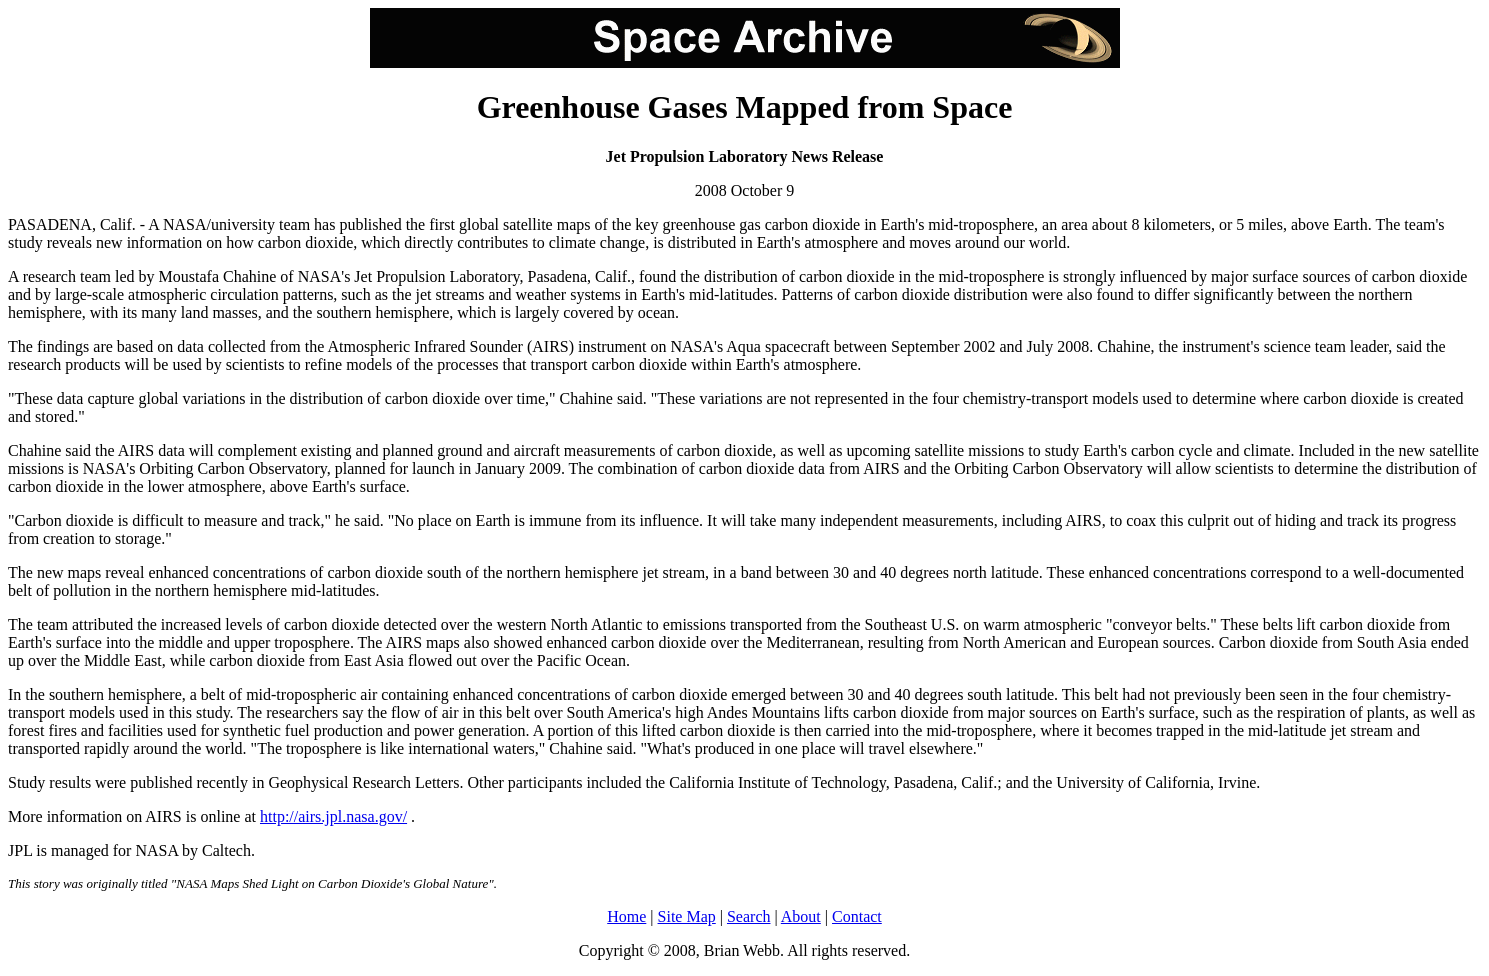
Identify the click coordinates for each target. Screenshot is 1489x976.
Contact (857, 916)
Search (749, 916)
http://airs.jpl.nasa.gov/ (333, 816)
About (801, 916)
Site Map (687, 916)
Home (626, 916)
